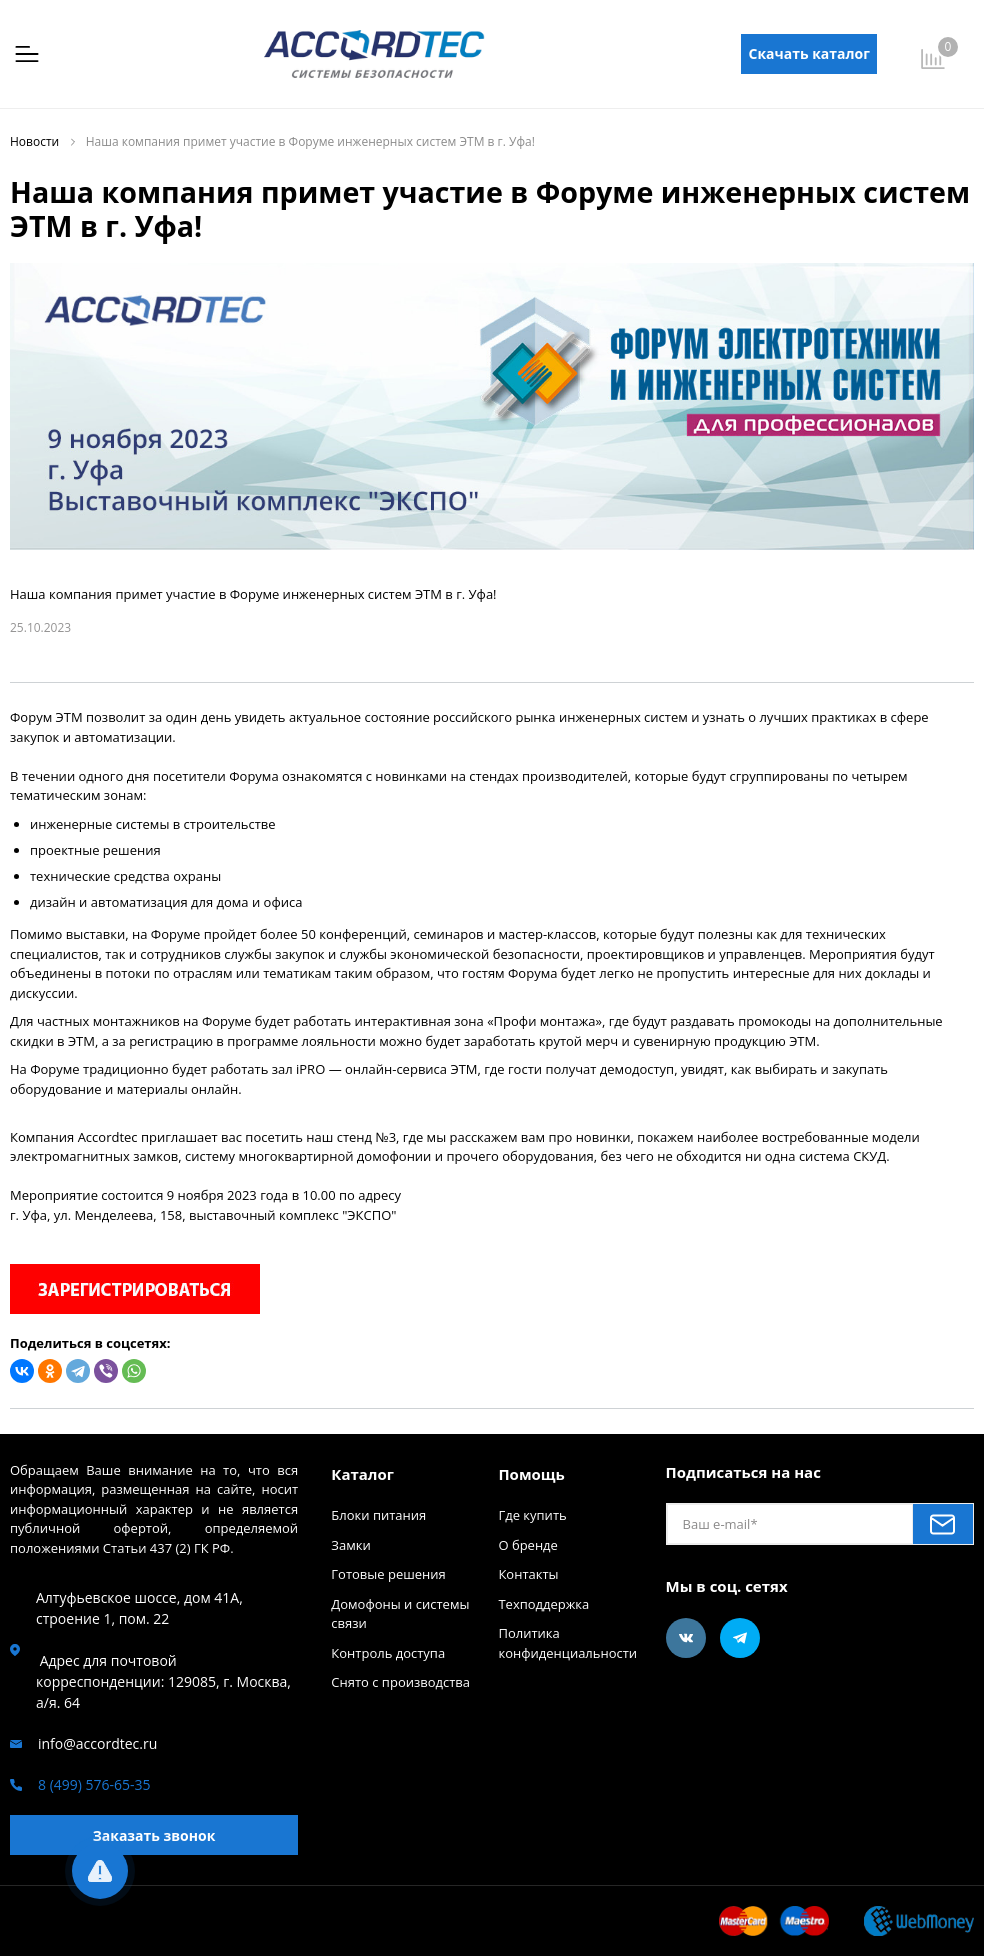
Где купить (532, 1515)
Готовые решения (388, 1574)
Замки (350, 1545)
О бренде (527, 1545)
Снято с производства (400, 1682)
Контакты (528, 1574)
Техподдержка (543, 1604)
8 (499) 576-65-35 (94, 1784)
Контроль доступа (388, 1653)
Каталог (362, 1474)
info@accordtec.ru (97, 1743)
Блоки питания (378, 1515)
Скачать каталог (809, 53)
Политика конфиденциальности (567, 1643)
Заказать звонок (154, 1835)
